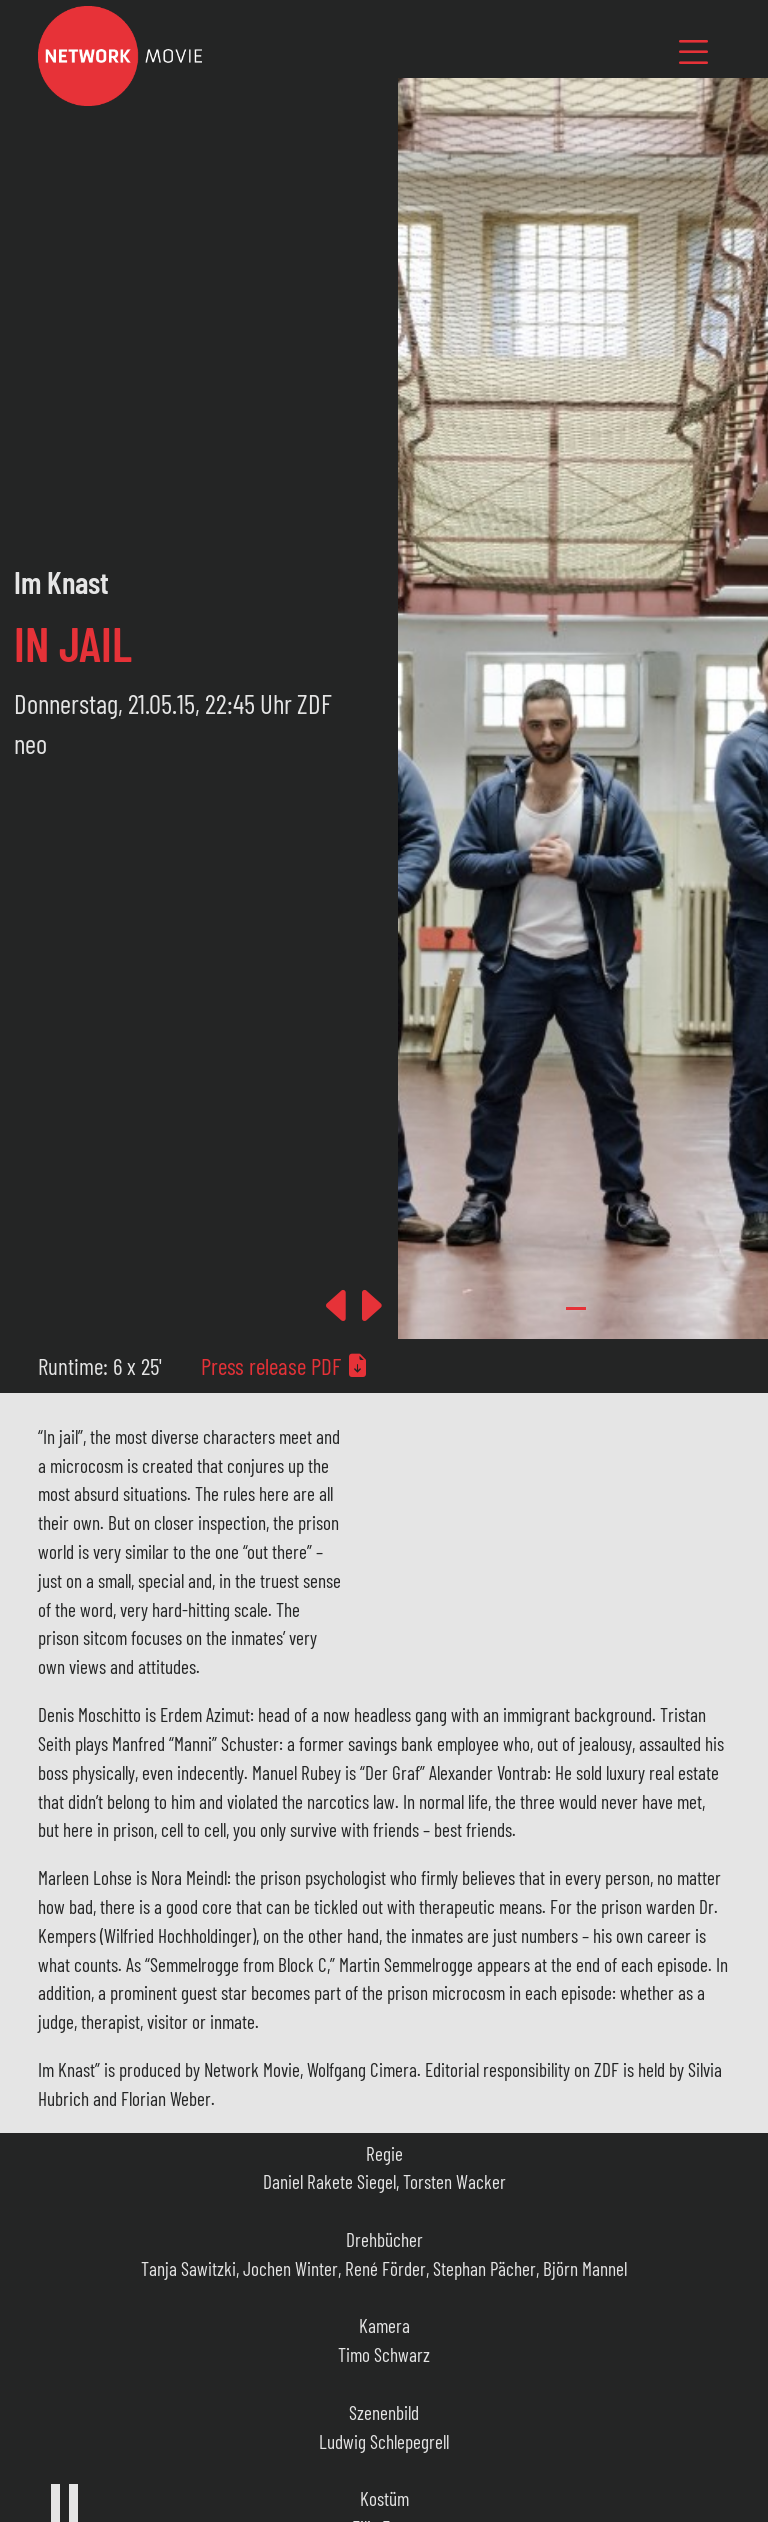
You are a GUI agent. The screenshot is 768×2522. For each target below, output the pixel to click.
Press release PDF (285, 1366)
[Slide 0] (576, 1308)
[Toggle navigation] (694, 51)
